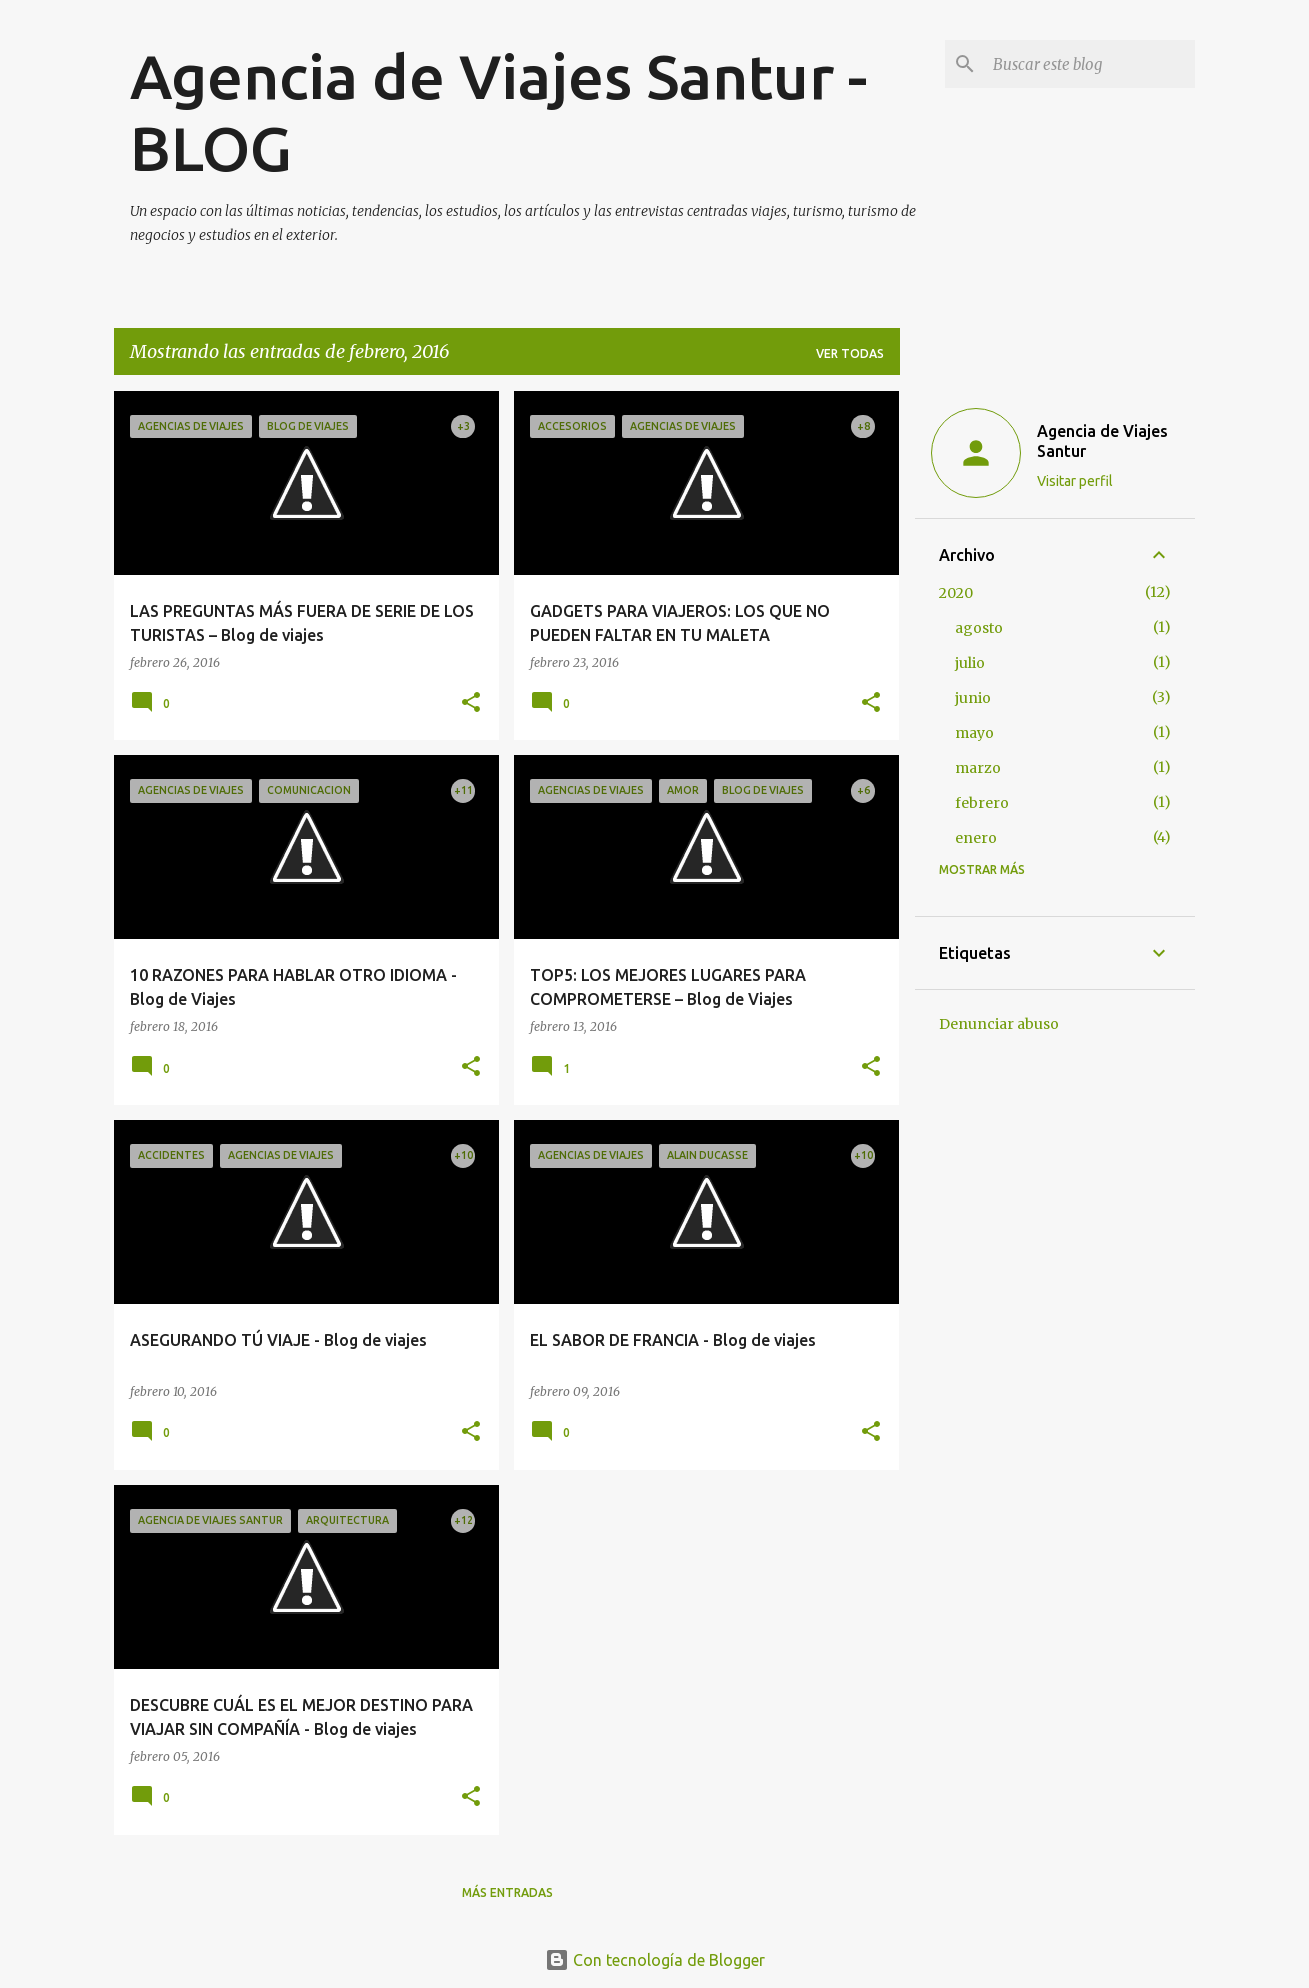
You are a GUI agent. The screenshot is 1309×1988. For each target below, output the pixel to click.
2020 (956, 593)
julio (970, 663)
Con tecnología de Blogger (655, 1960)
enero (976, 838)
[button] (471, 703)
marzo (978, 768)
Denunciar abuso (999, 1024)
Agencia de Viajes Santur (1102, 441)
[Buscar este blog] (1090, 64)
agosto (979, 628)
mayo (974, 733)
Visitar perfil (1075, 481)
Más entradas (507, 1892)
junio (973, 698)
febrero (982, 803)
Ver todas (850, 353)
